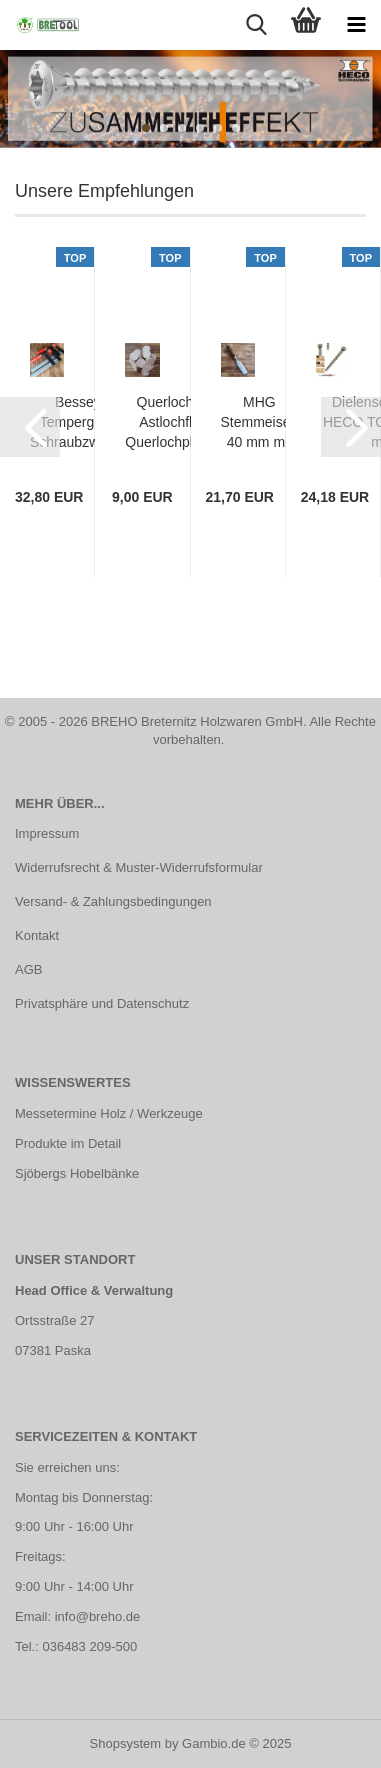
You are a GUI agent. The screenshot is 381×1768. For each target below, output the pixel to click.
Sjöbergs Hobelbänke (77, 1173)
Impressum (47, 833)
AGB (28, 969)
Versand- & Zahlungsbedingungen (113, 901)
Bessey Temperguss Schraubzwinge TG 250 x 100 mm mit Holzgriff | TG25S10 (78, 423)
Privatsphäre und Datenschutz (102, 1003)
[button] (30, 427)
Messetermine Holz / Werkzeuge (109, 1113)
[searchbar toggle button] (256, 25)
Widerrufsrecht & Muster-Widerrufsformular (139, 867)
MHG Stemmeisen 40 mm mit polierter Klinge (260, 423)
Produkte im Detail (68, 1143)
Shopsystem (126, 1743)
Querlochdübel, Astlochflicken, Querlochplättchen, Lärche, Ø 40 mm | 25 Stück (184, 423)
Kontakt (37, 935)
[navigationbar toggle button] (356, 25)
